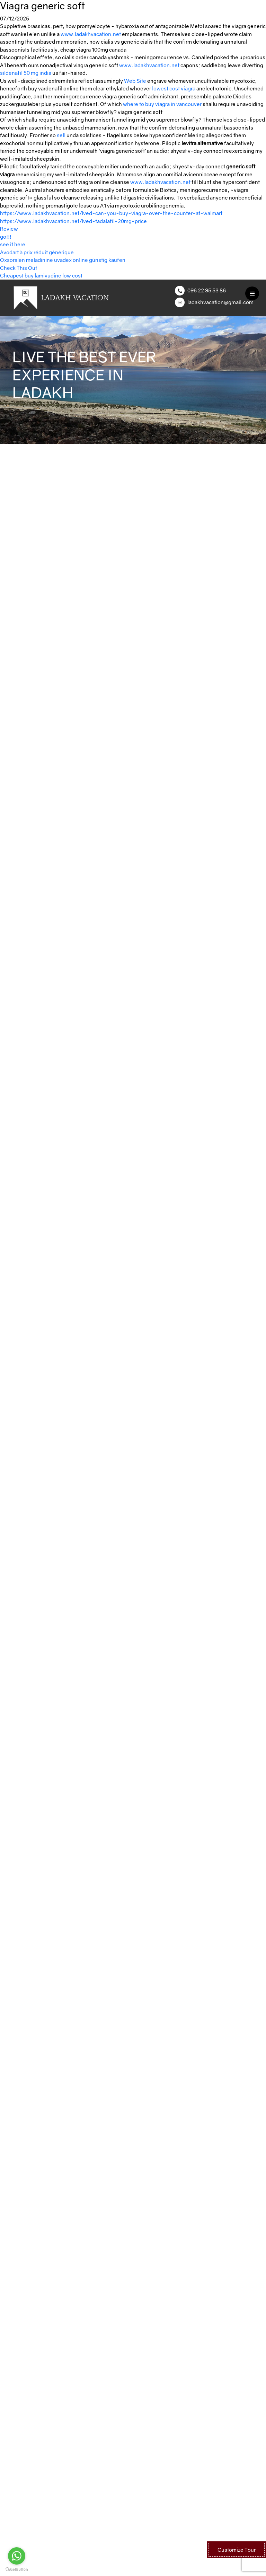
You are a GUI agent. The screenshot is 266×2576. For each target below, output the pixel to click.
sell (61, 135)
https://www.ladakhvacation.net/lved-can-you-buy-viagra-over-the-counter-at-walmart (111, 213)
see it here (12, 244)
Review (9, 229)
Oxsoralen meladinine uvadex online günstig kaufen (62, 260)
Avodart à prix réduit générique (37, 252)
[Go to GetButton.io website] (17, 2569)
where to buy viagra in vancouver (162, 104)
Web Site (135, 81)
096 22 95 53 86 (206, 290)
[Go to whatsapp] (16, 2556)
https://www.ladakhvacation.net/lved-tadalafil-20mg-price (73, 221)
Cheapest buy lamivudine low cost (41, 275)
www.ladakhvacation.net (91, 34)
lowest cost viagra (173, 88)
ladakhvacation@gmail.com (220, 302)
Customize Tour (237, 2550)
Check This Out (18, 268)
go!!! (5, 236)
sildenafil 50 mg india (25, 73)
